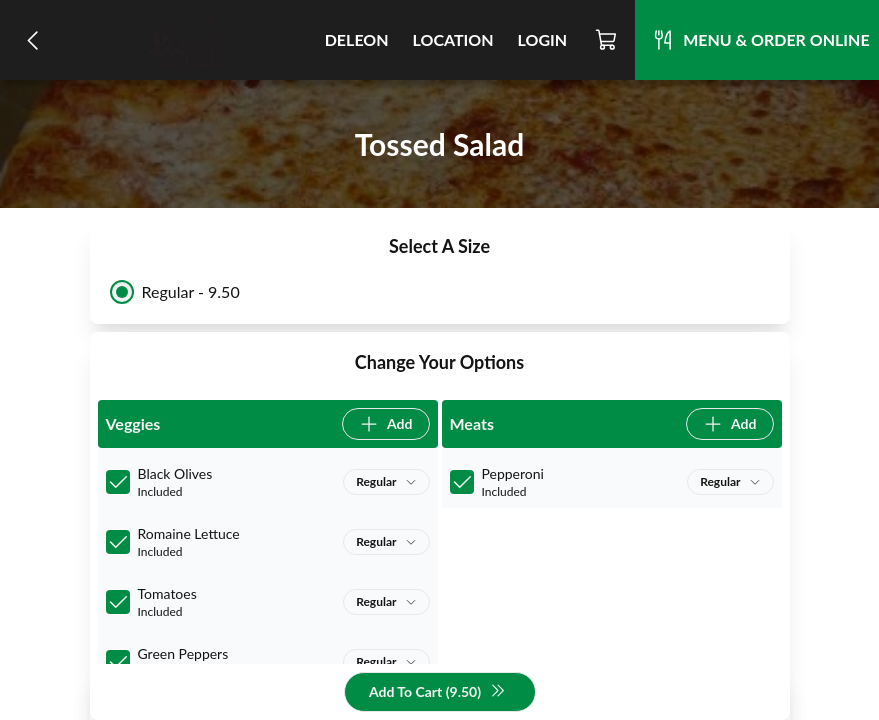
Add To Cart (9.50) (437, 692)
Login (543, 39)
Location (453, 39)
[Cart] (607, 40)
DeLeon (357, 39)
